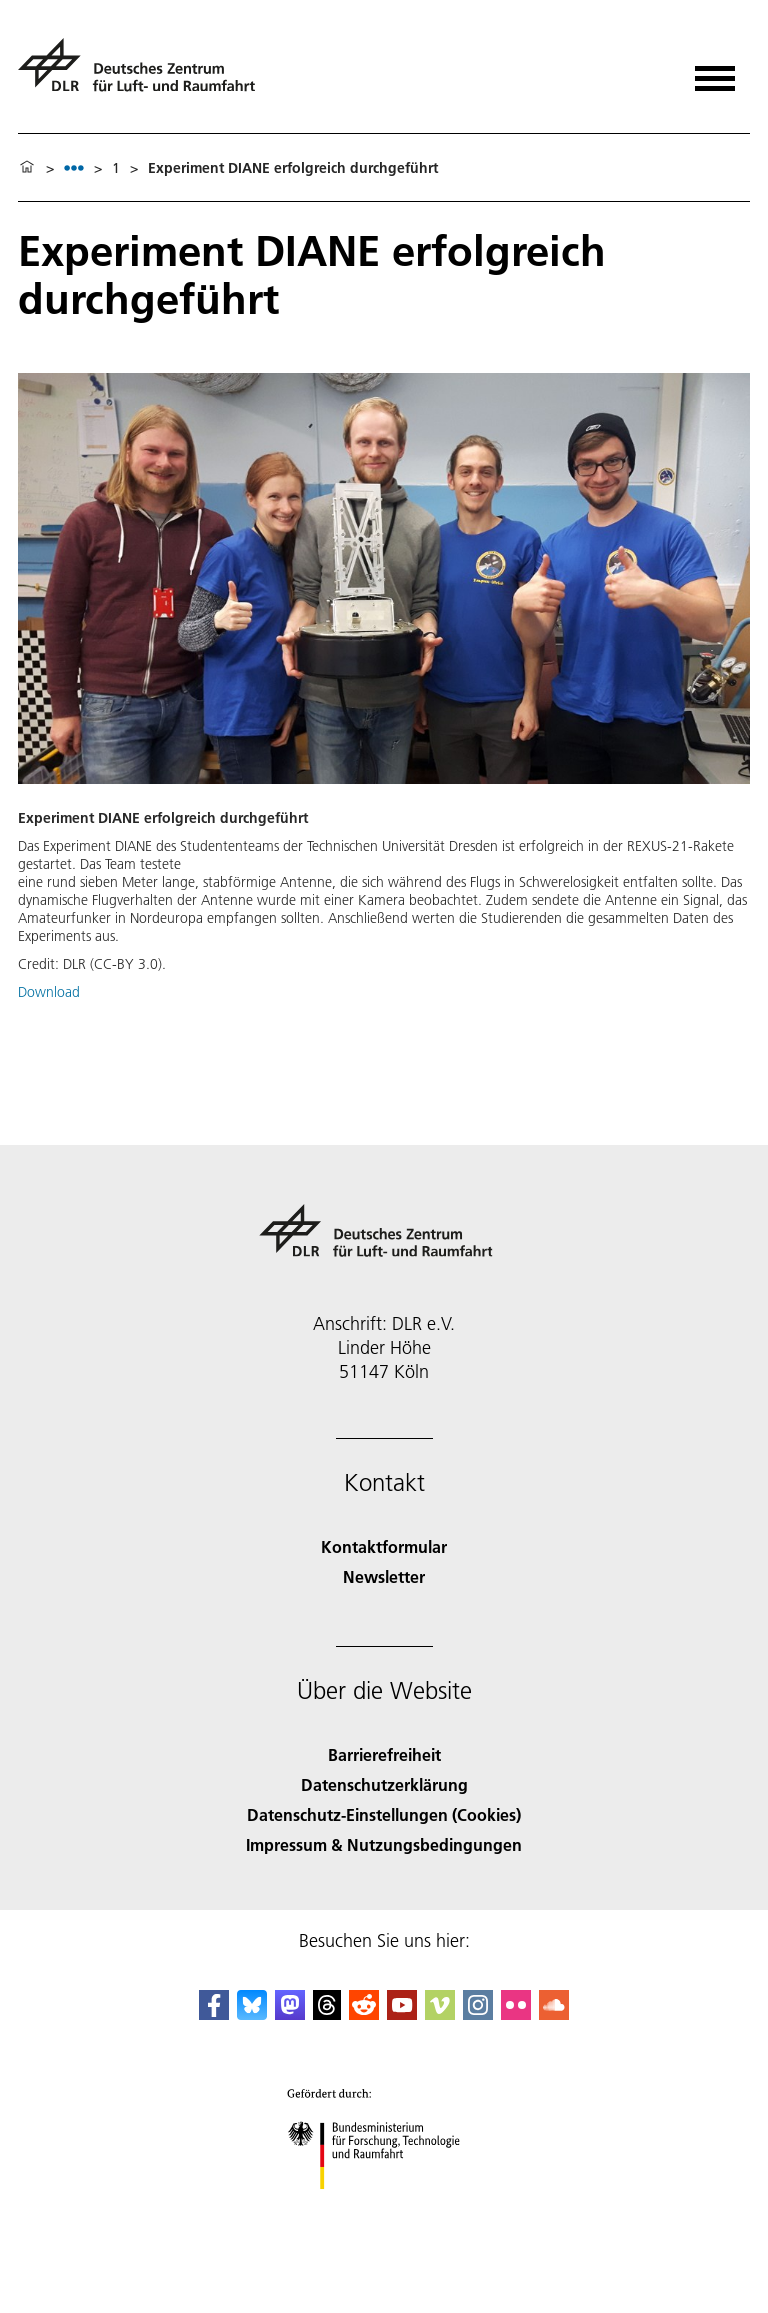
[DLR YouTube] (402, 2013)
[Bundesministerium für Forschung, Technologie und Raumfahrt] (384, 2206)
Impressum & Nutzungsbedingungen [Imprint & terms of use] (384, 1844)
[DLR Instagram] (478, 2013)
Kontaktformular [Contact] (384, 1546)
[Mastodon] (290, 2013)
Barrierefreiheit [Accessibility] (384, 1754)
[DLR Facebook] (214, 2013)
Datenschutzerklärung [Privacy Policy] (384, 1784)
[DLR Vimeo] (440, 2013)
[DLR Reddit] (364, 2013)
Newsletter (384, 1576)
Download (49, 992)
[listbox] (74, 167)
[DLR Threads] (327, 2013)
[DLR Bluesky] (252, 2013)
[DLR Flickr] (516, 2013)
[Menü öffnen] (715, 71)
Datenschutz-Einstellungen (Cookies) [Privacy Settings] (384, 1814)
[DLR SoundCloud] (554, 2013)
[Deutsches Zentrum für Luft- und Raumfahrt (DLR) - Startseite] (144, 73)
